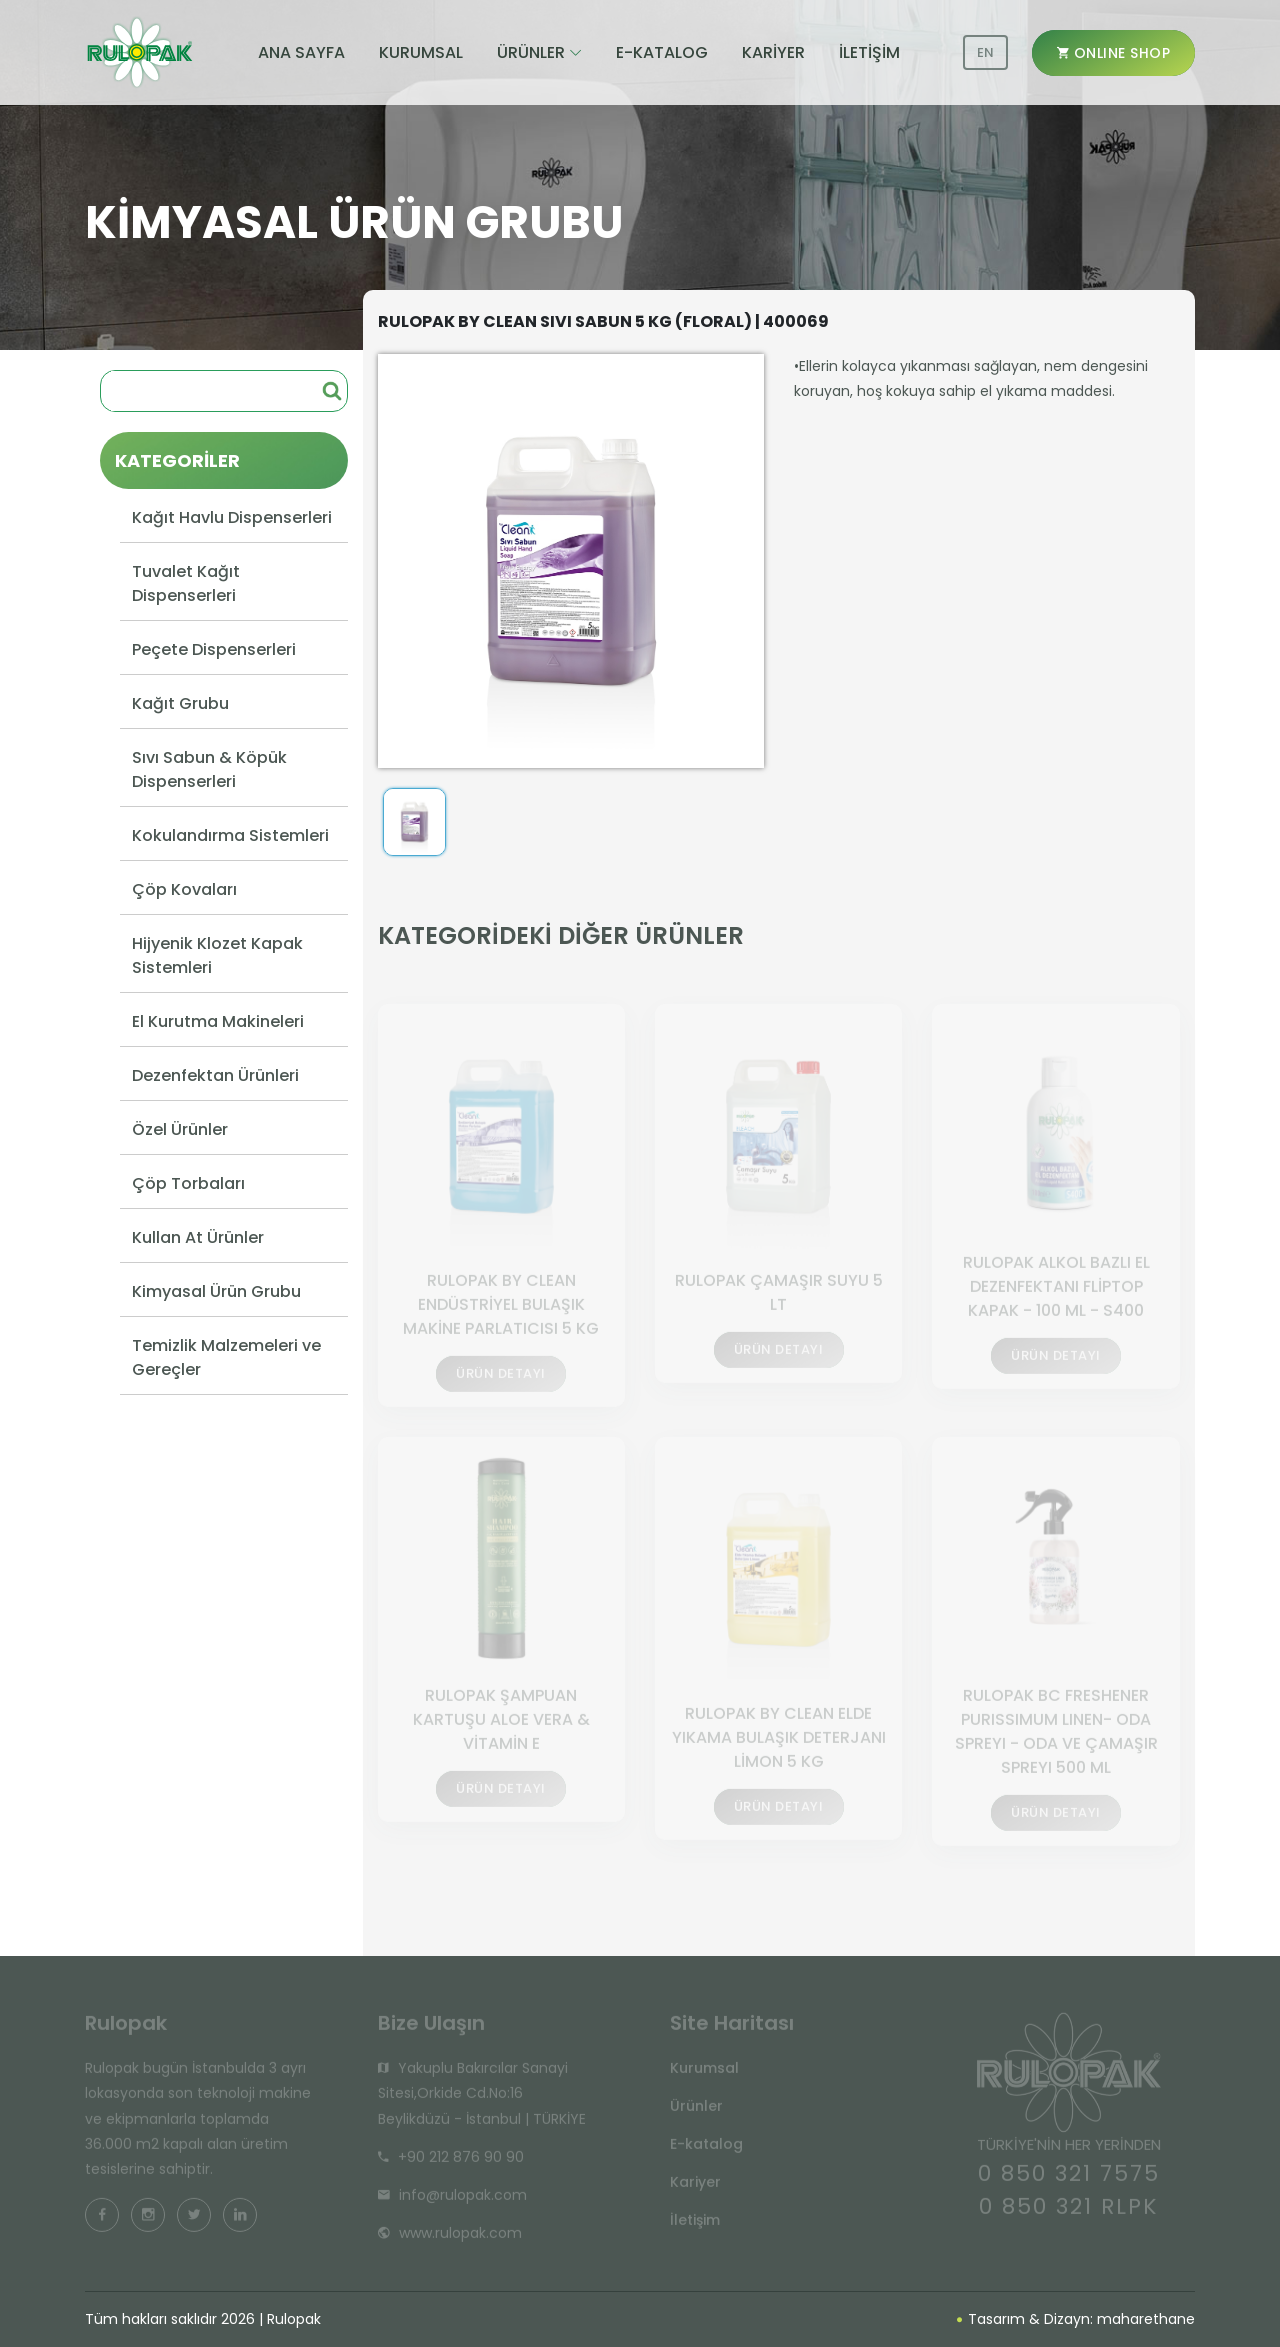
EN (985, 52)
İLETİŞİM (869, 52)
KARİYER (773, 52)
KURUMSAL (421, 52)
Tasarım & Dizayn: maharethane (1076, 2319)
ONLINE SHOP (1114, 53)
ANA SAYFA (301, 52)
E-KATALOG (662, 52)
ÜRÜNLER (531, 52)
